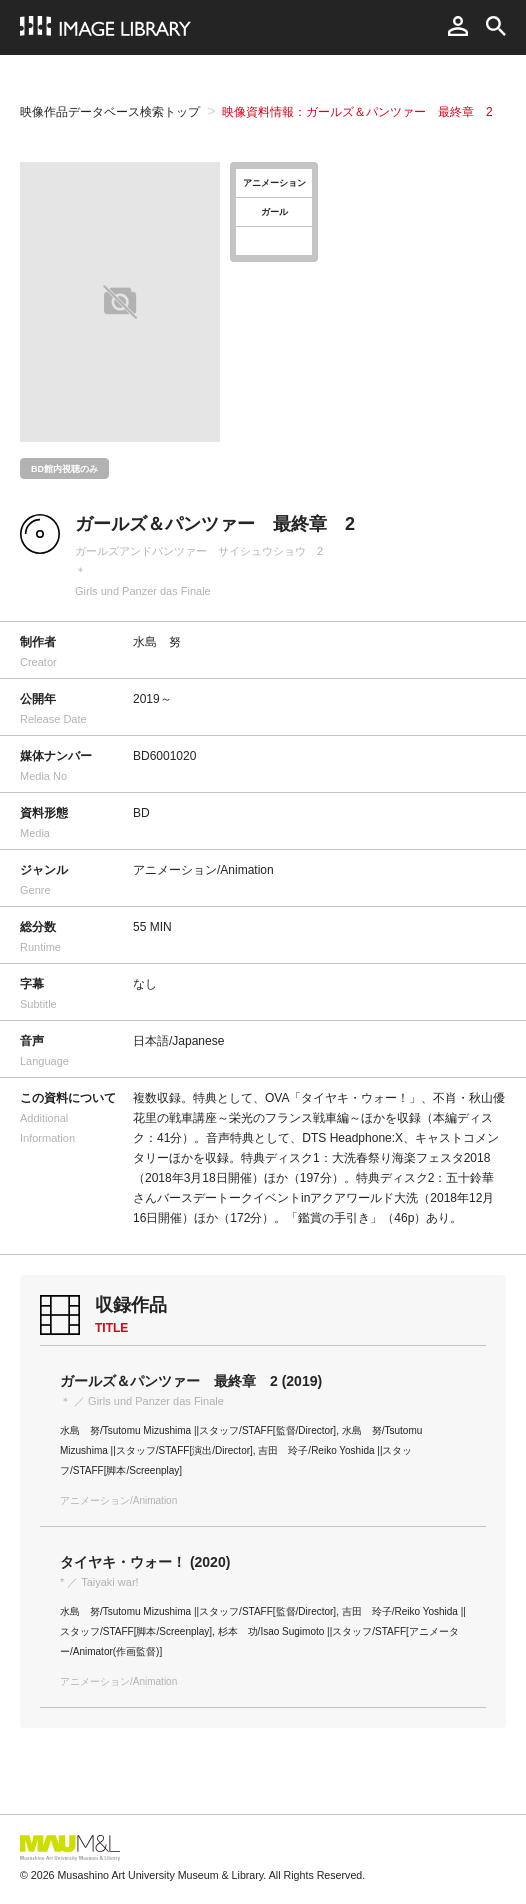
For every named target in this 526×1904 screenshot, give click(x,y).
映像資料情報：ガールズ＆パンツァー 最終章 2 (357, 112)
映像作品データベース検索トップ (110, 112)
